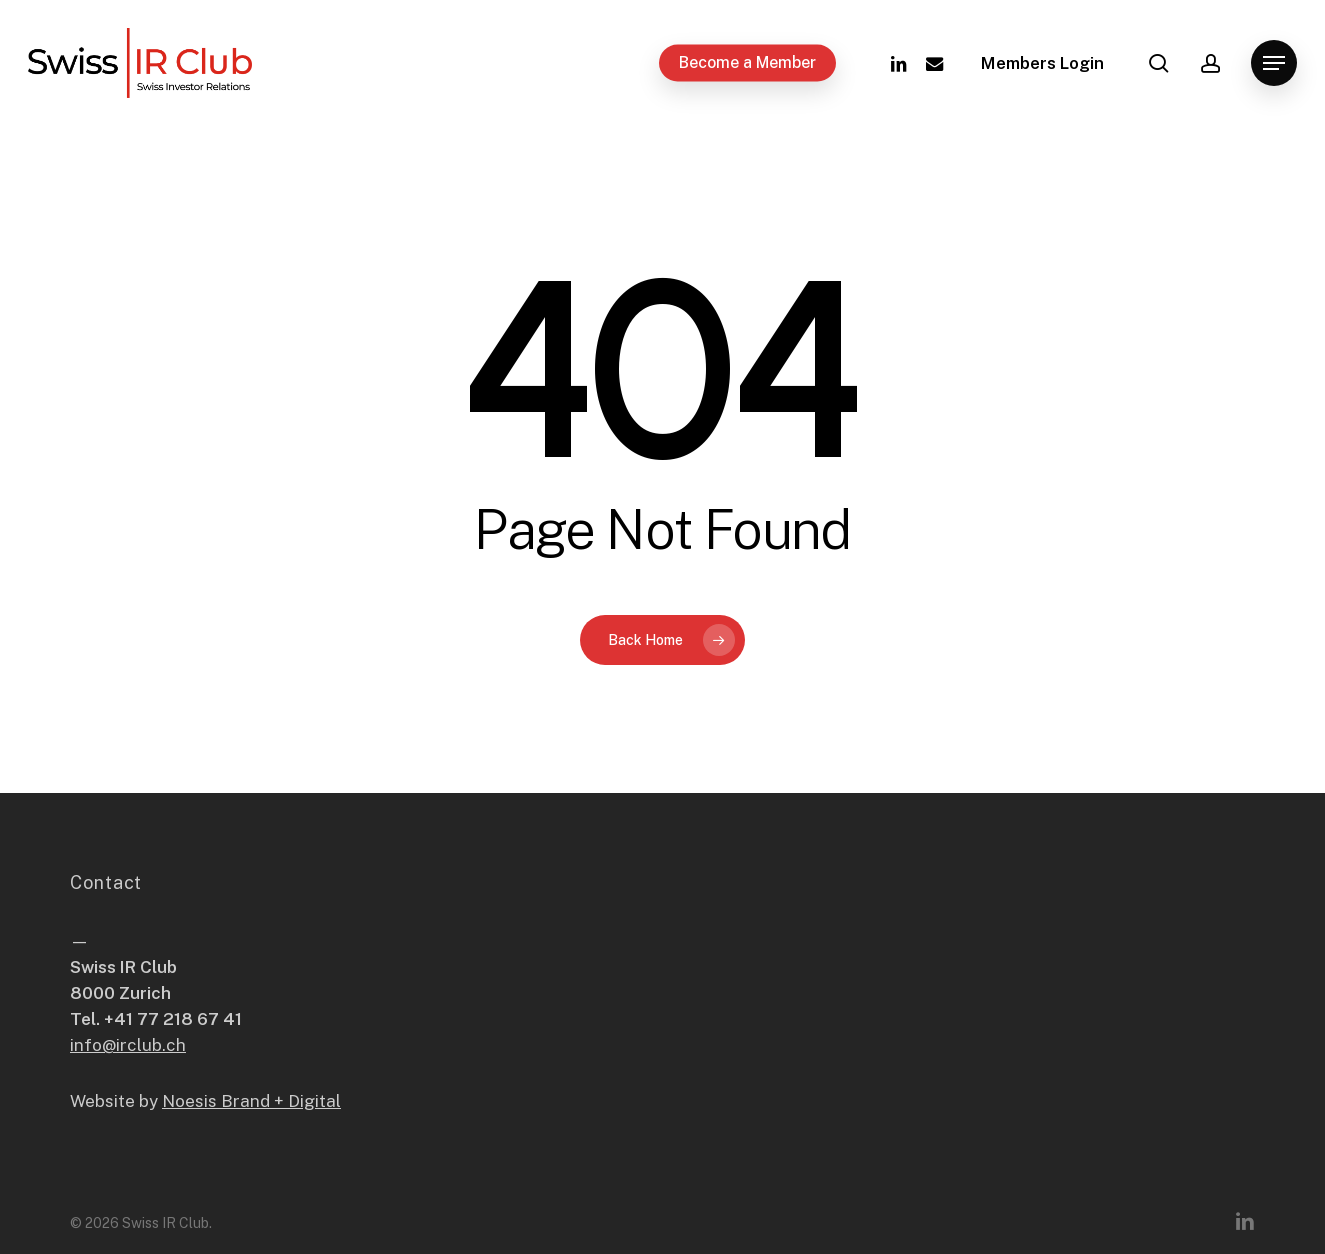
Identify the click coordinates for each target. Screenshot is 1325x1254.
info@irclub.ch (128, 1045)
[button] (1274, 63)
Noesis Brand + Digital (251, 1101)
